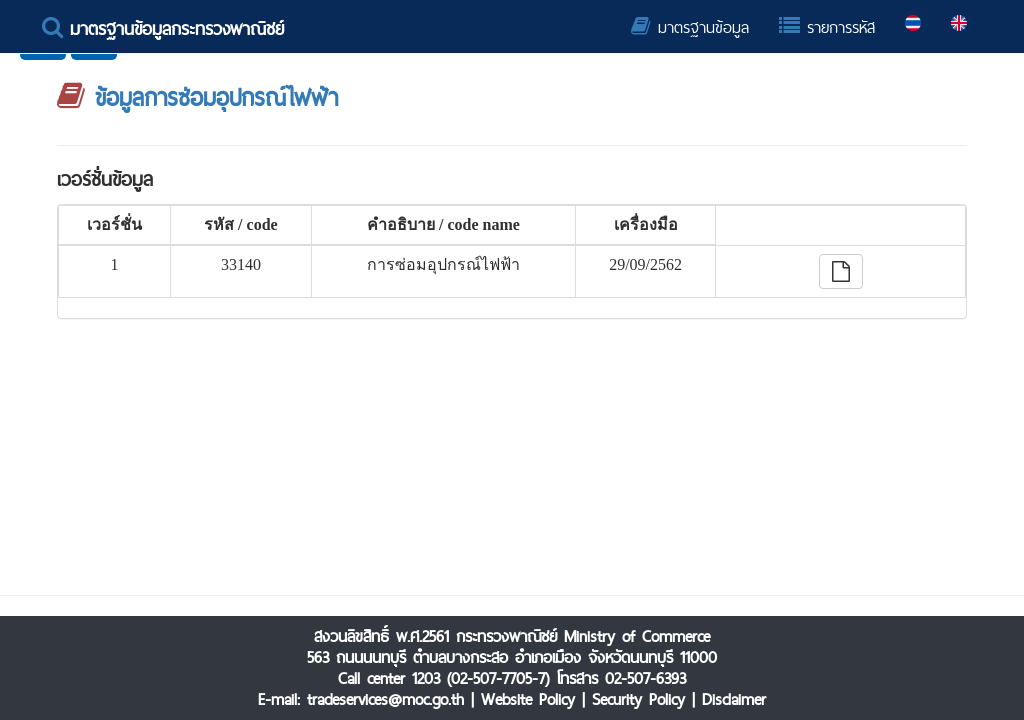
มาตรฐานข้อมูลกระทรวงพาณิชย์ (163, 28)
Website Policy (528, 699)
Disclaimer (734, 699)
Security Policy (638, 699)
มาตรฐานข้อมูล (690, 27)
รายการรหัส (827, 27)
